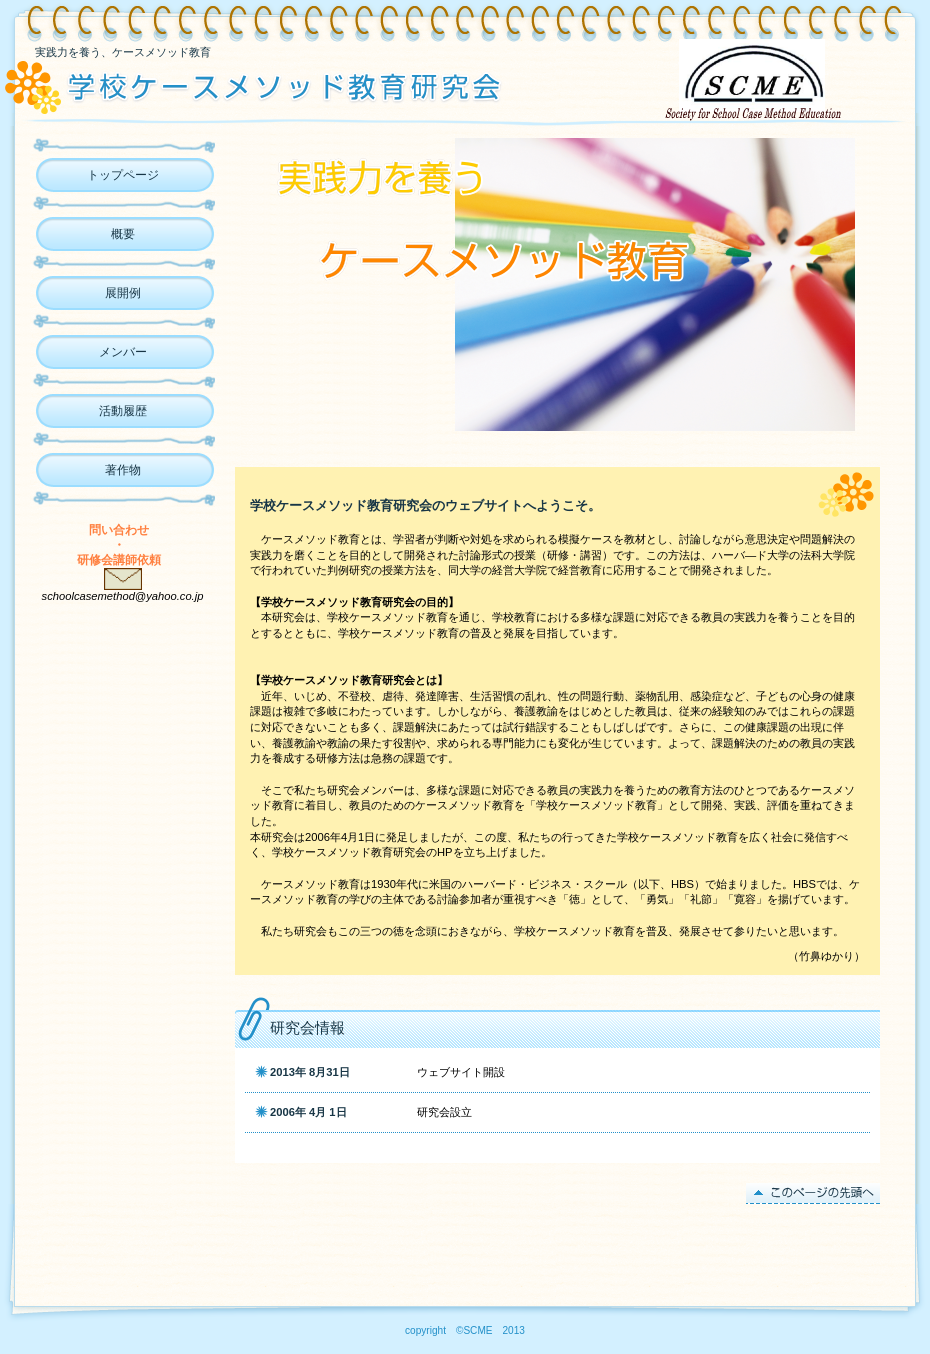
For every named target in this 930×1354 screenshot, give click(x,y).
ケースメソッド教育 (288, 85)
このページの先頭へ (813, 1193)
